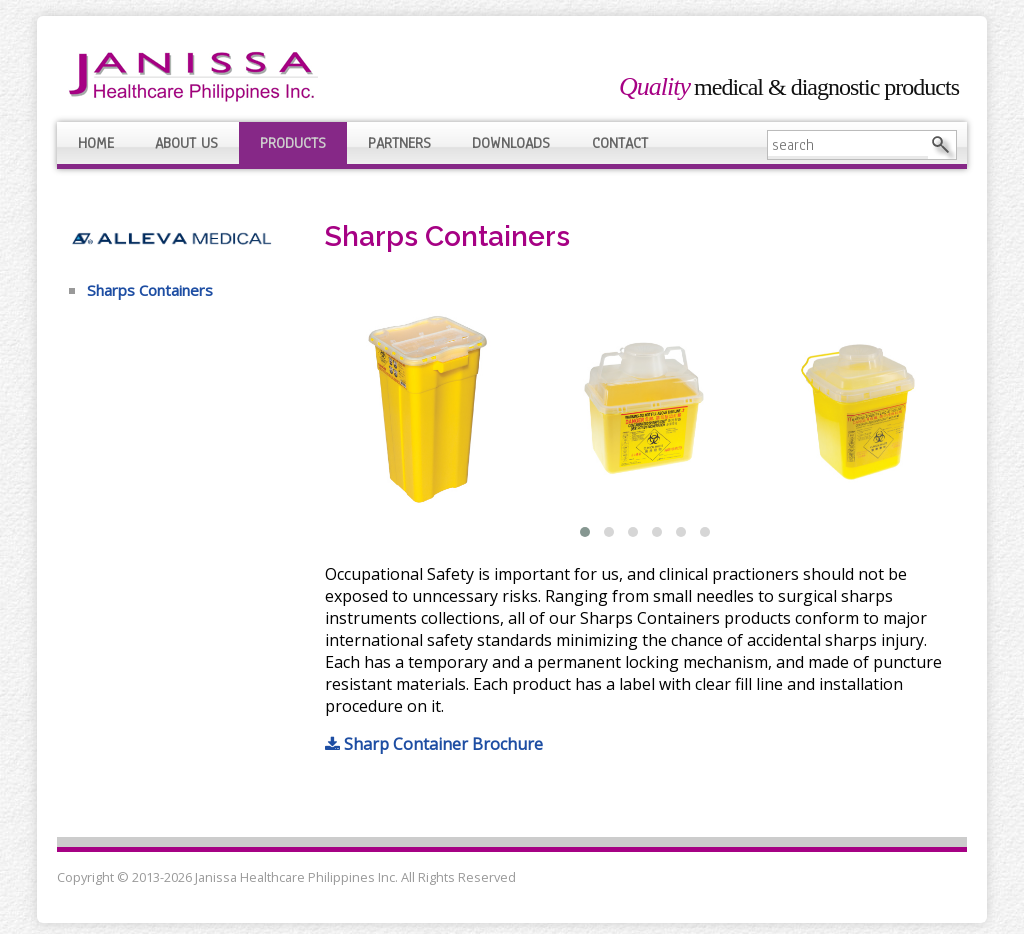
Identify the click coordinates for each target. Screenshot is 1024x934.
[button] (585, 532)
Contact (620, 143)
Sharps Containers (150, 290)
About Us (186, 143)
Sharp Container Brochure (434, 744)
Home (96, 143)
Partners (399, 143)
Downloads (511, 143)
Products (293, 143)
